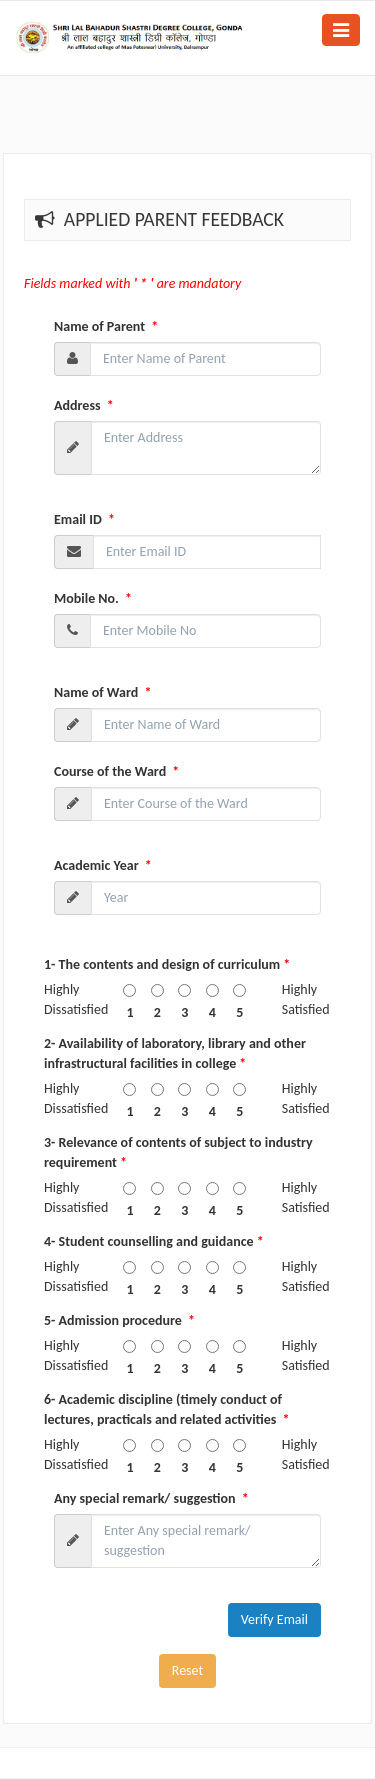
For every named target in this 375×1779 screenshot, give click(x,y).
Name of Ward (102, 692)
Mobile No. (93, 598)
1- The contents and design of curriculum (167, 964)
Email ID (84, 519)
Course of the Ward (116, 771)
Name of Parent (106, 326)
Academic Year (103, 865)
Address (84, 405)
